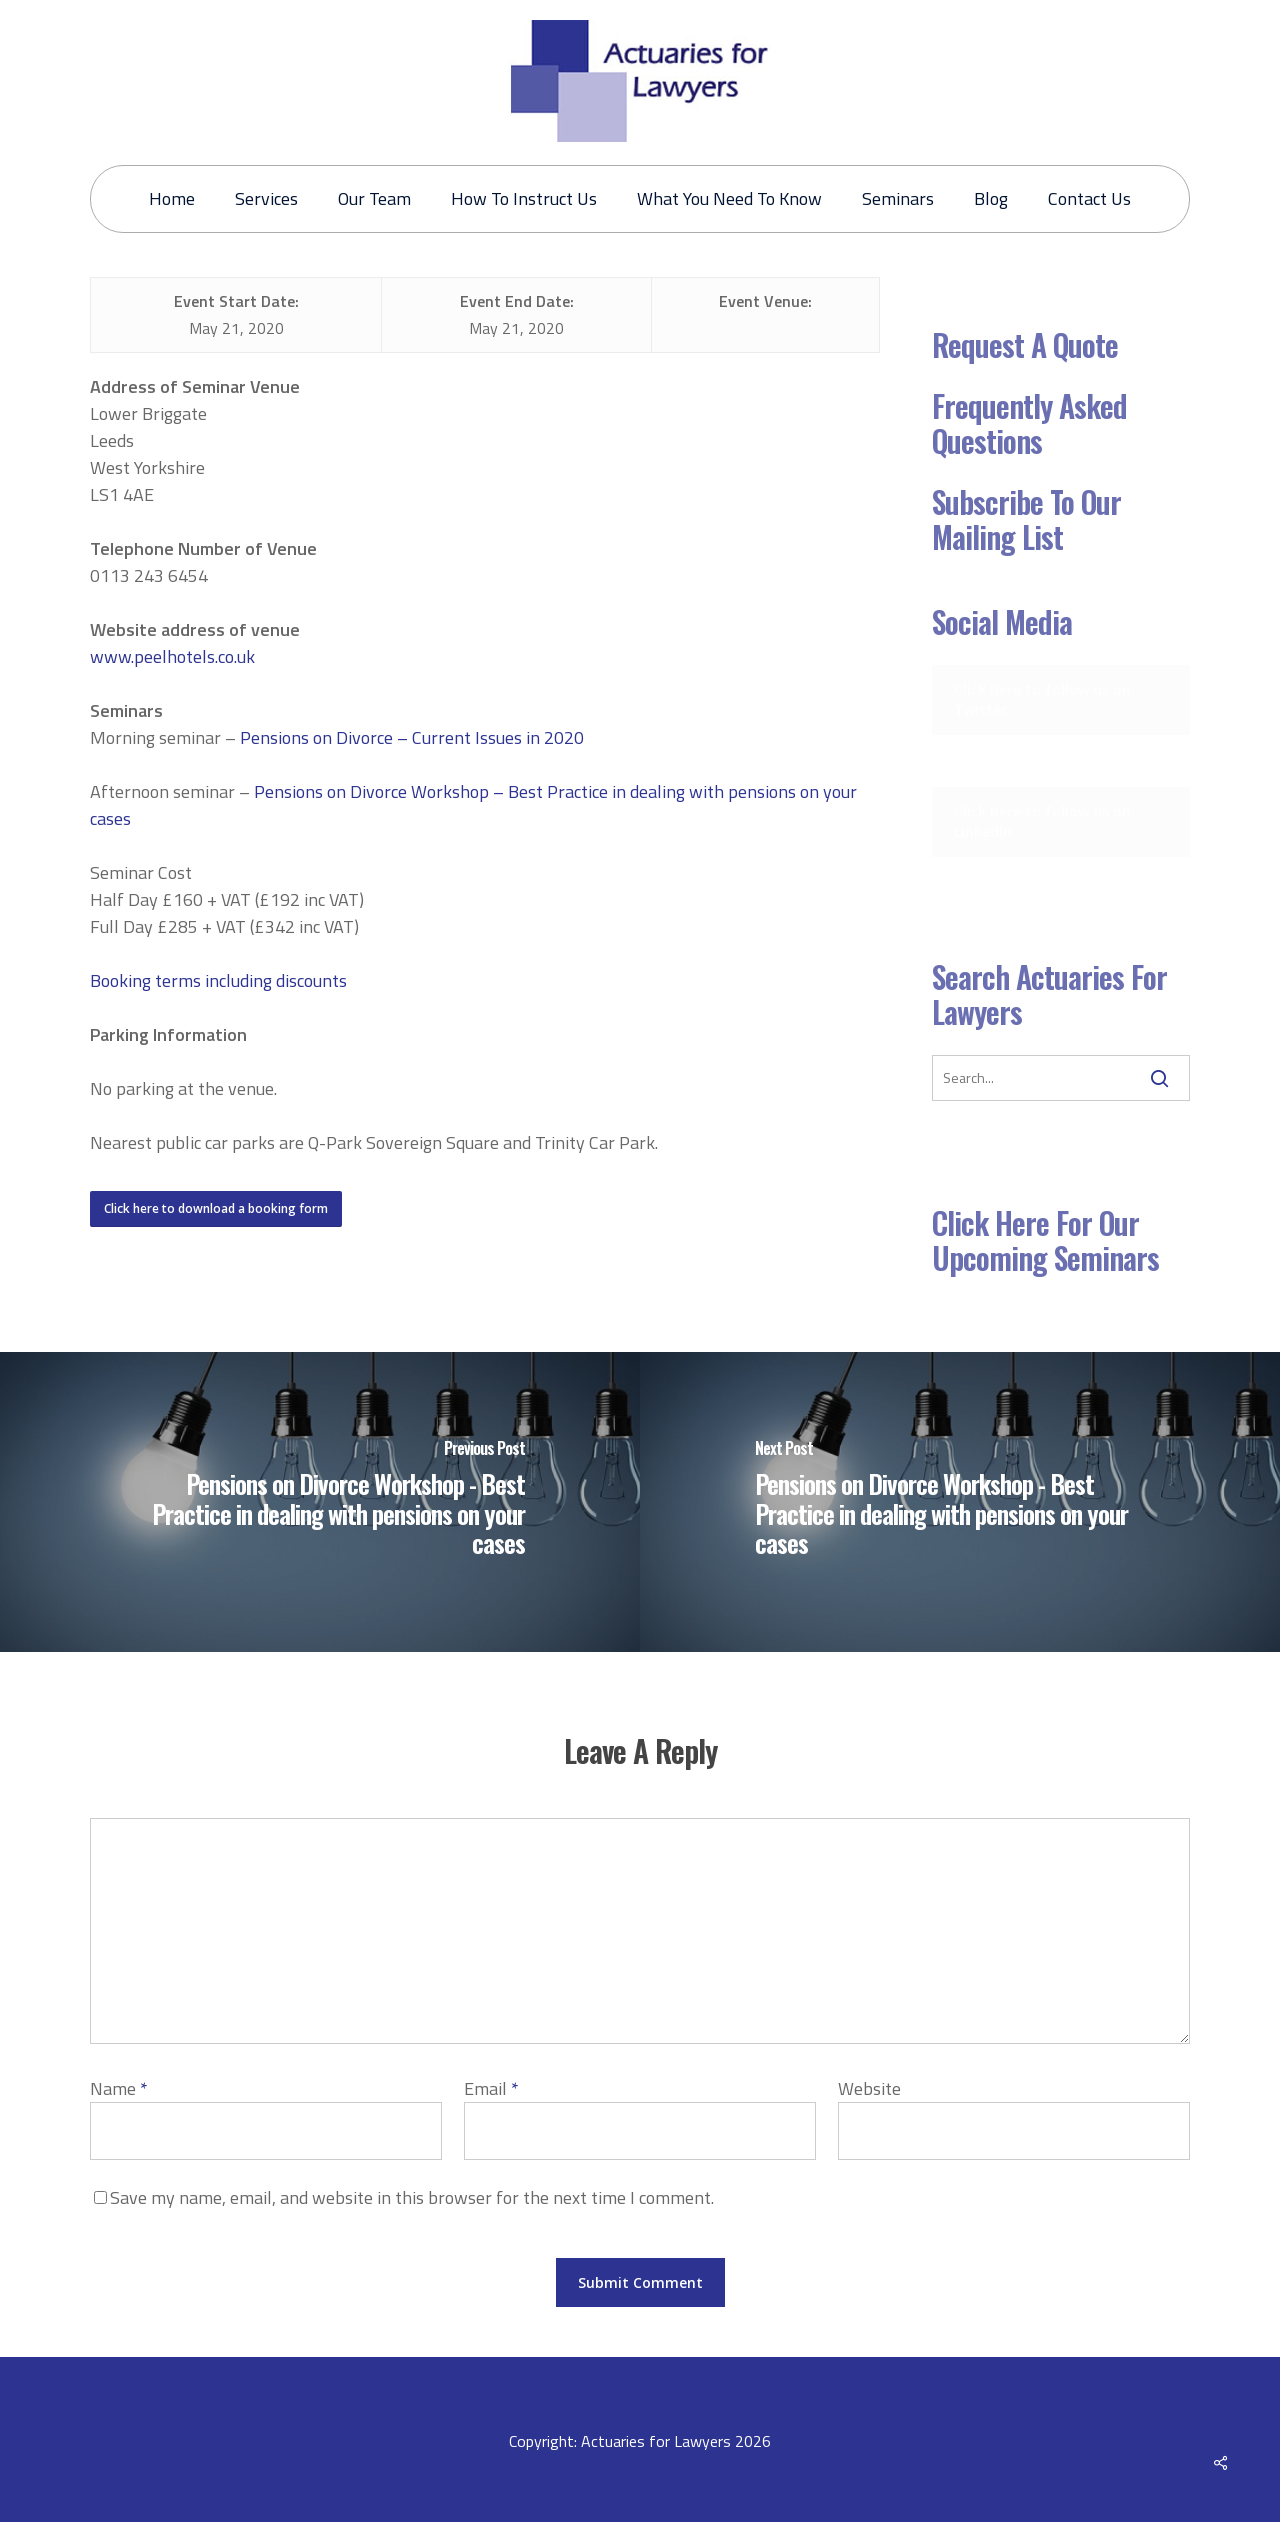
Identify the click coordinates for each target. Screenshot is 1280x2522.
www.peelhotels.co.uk (172, 656)
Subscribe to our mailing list (1026, 519)
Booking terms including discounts (218, 980)
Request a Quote (1025, 344)
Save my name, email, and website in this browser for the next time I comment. (412, 2197)
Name (119, 2088)
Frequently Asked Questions (1029, 423)
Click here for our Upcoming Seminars (1045, 1240)
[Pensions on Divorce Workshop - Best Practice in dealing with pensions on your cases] (320, 1502)
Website (869, 2088)
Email (491, 2088)
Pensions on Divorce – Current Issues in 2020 (412, 737)
